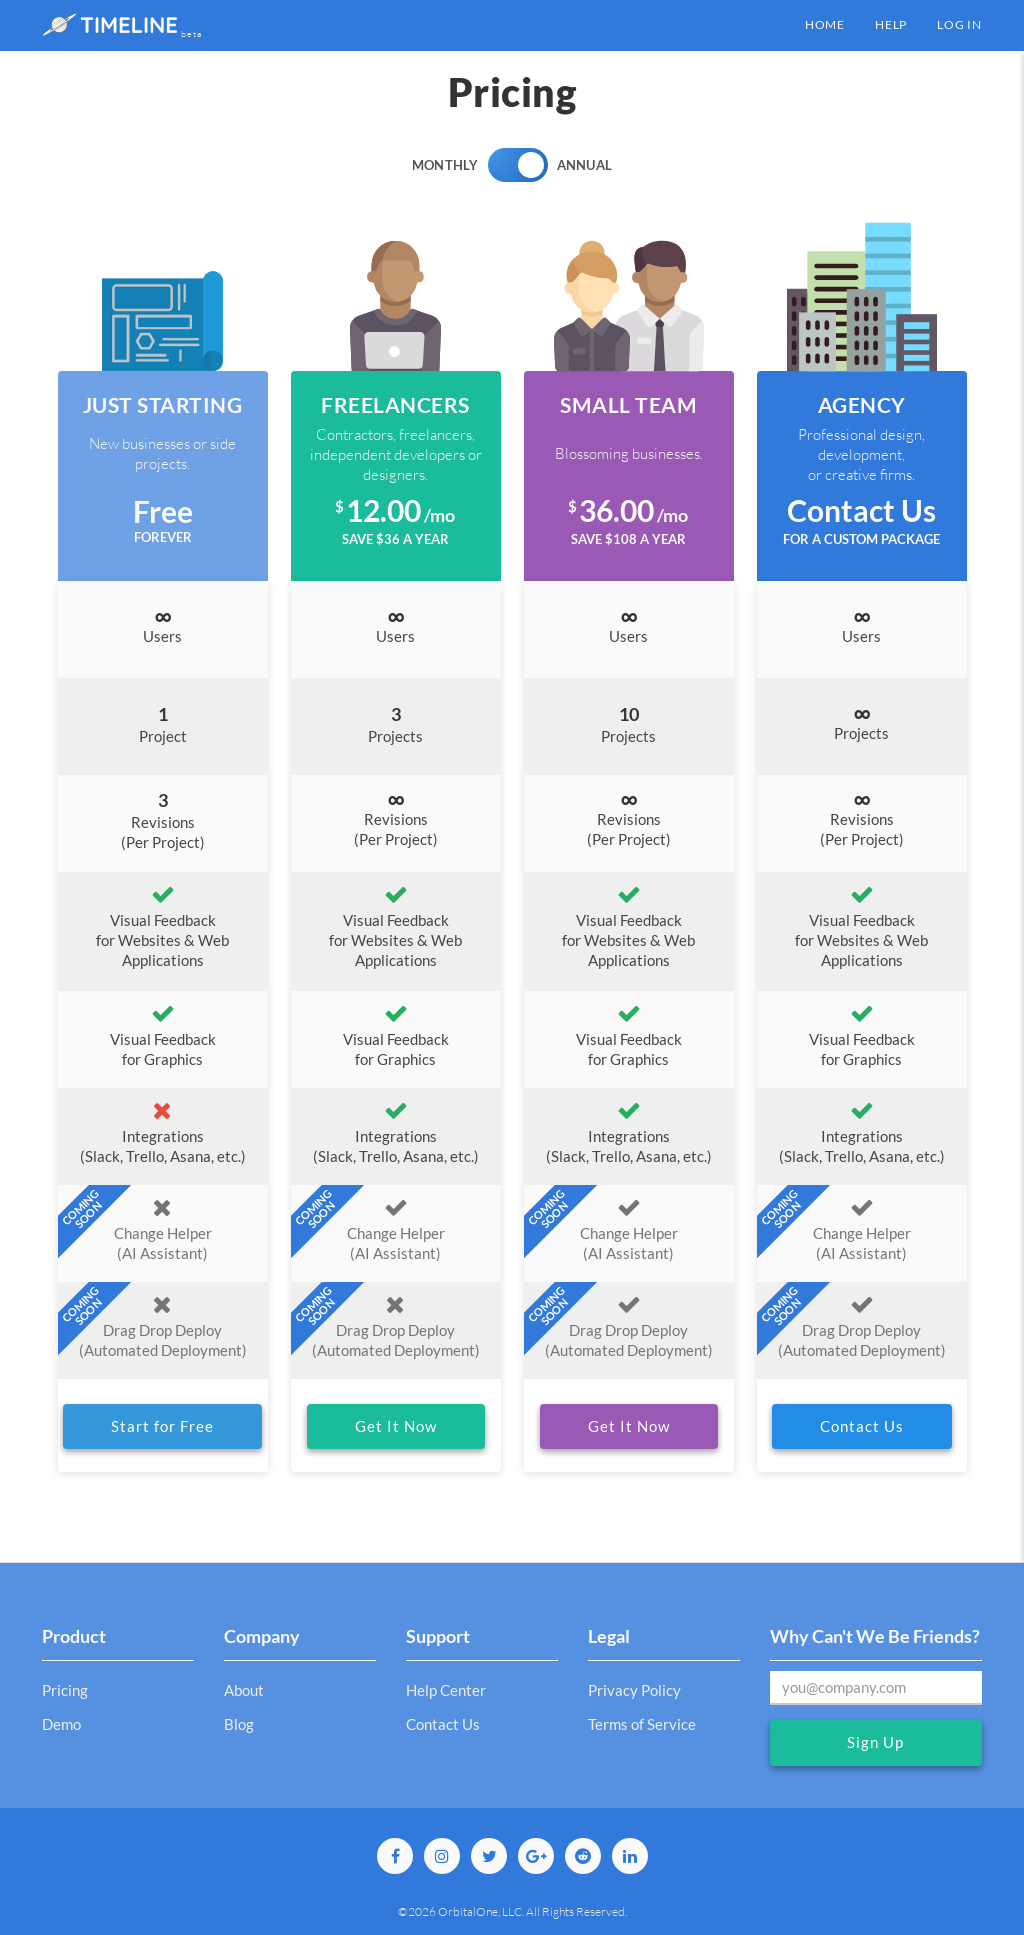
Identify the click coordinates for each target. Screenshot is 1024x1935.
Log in (959, 24)
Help (891, 24)
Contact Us (862, 1426)
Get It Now (396, 1426)
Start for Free (162, 1426)
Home (825, 24)
